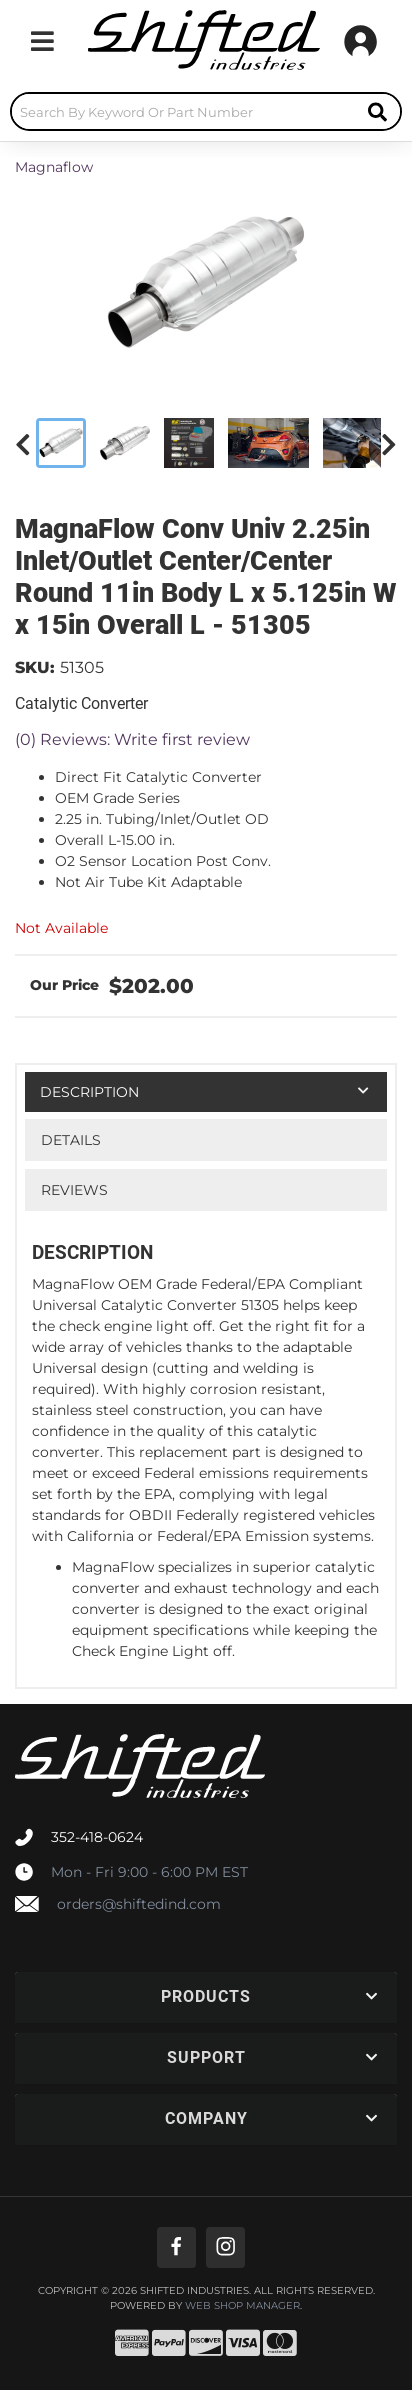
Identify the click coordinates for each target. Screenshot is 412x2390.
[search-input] (183, 111)
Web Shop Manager (242, 2306)
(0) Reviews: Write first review (132, 739)
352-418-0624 (97, 1837)
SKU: (35, 667)
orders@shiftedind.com (139, 1904)
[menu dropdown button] (41, 41)
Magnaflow (54, 167)
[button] (206, 111)
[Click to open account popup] (360, 41)
